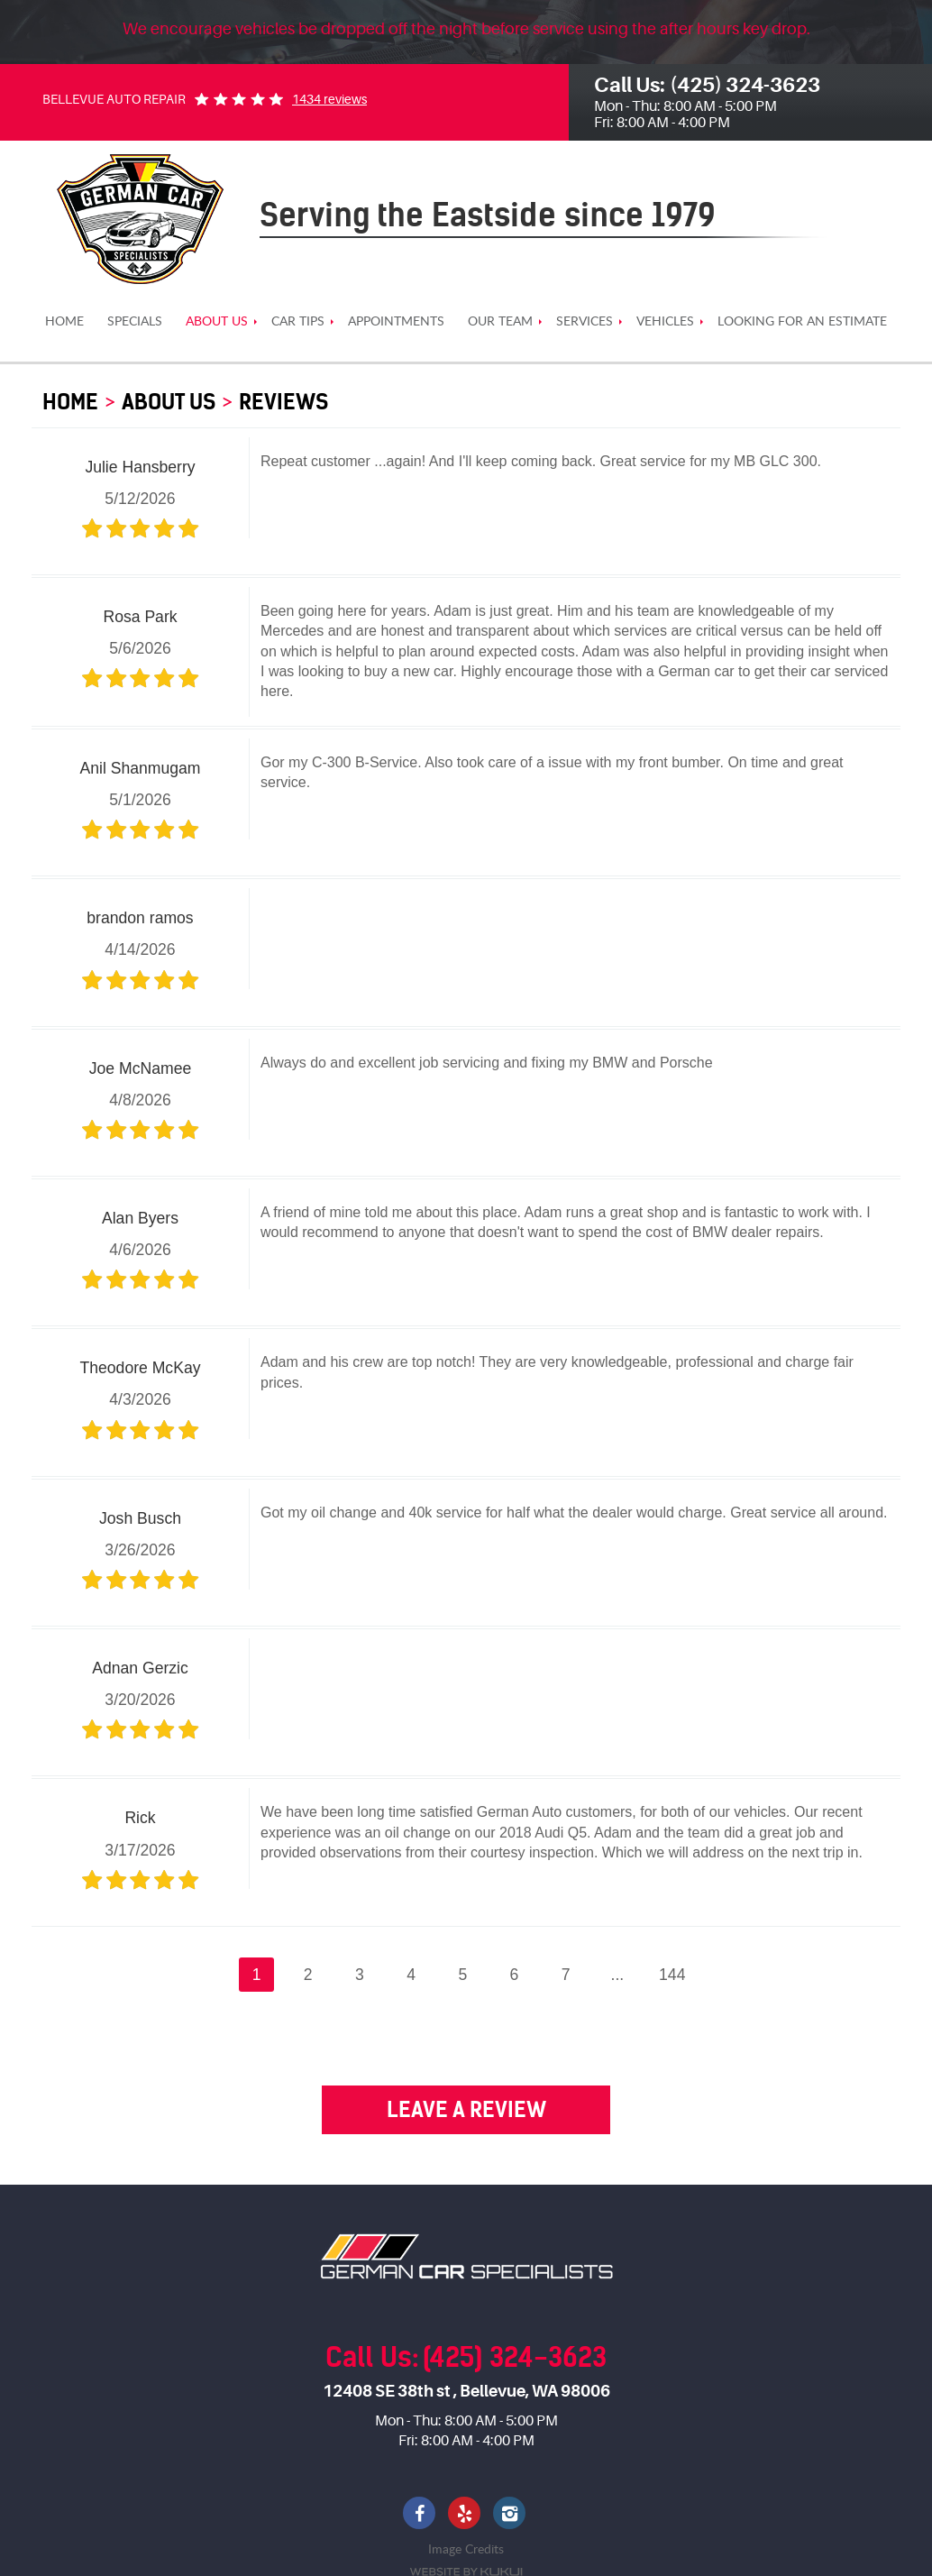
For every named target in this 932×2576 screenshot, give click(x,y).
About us (217, 321)
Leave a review (466, 2109)
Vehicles (665, 321)
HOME (64, 321)
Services (584, 321)
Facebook (421, 2515)
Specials (134, 321)
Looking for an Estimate (802, 321)
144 (672, 1975)
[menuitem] (64, 321)
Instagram (511, 2515)
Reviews (283, 402)
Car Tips (297, 321)
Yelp (466, 2515)
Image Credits (466, 2548)
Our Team (500, 321)
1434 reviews (329, 99)
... (618, 1975)
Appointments (396, 321)
